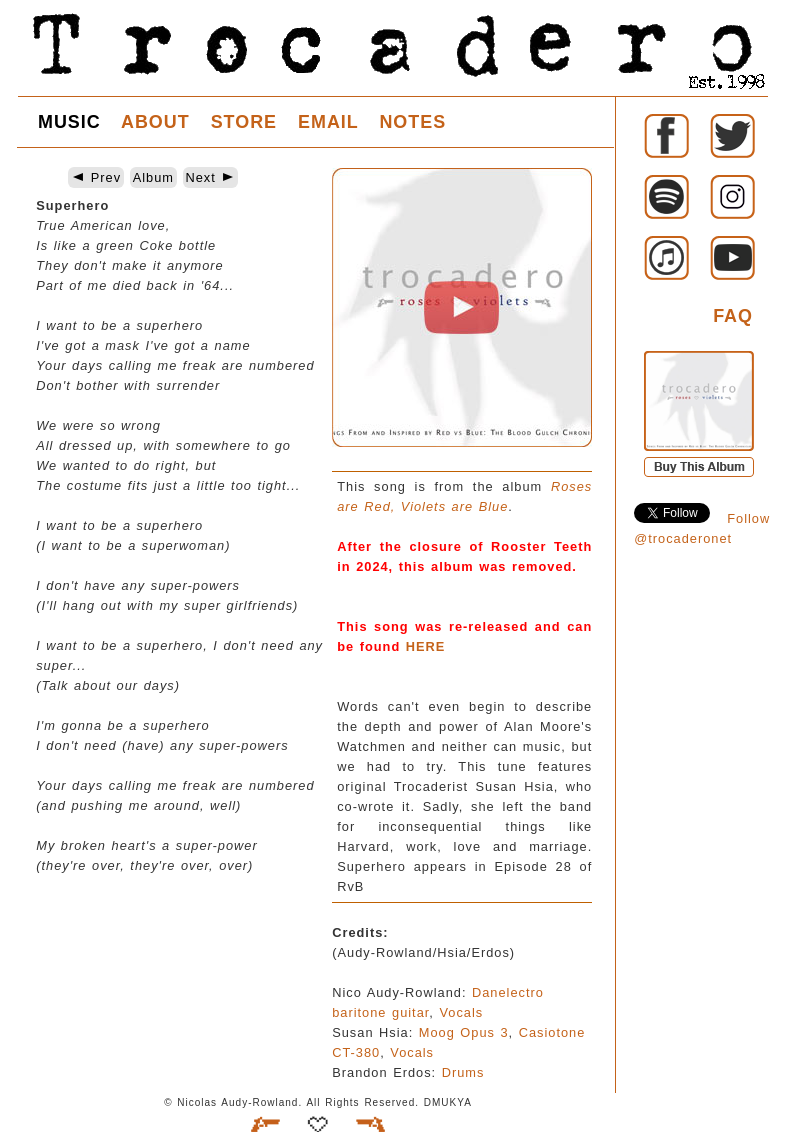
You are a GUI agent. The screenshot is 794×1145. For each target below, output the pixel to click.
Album (153, 177)
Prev (96, 177)
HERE (426, 646)
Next (211, 177)
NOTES (412, 122)
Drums (463, 1072)
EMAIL (328, 122)
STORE (244, 122)
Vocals (461, 1012)
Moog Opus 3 (464, 1032)
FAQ (733, 316)
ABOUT (155, 122)
